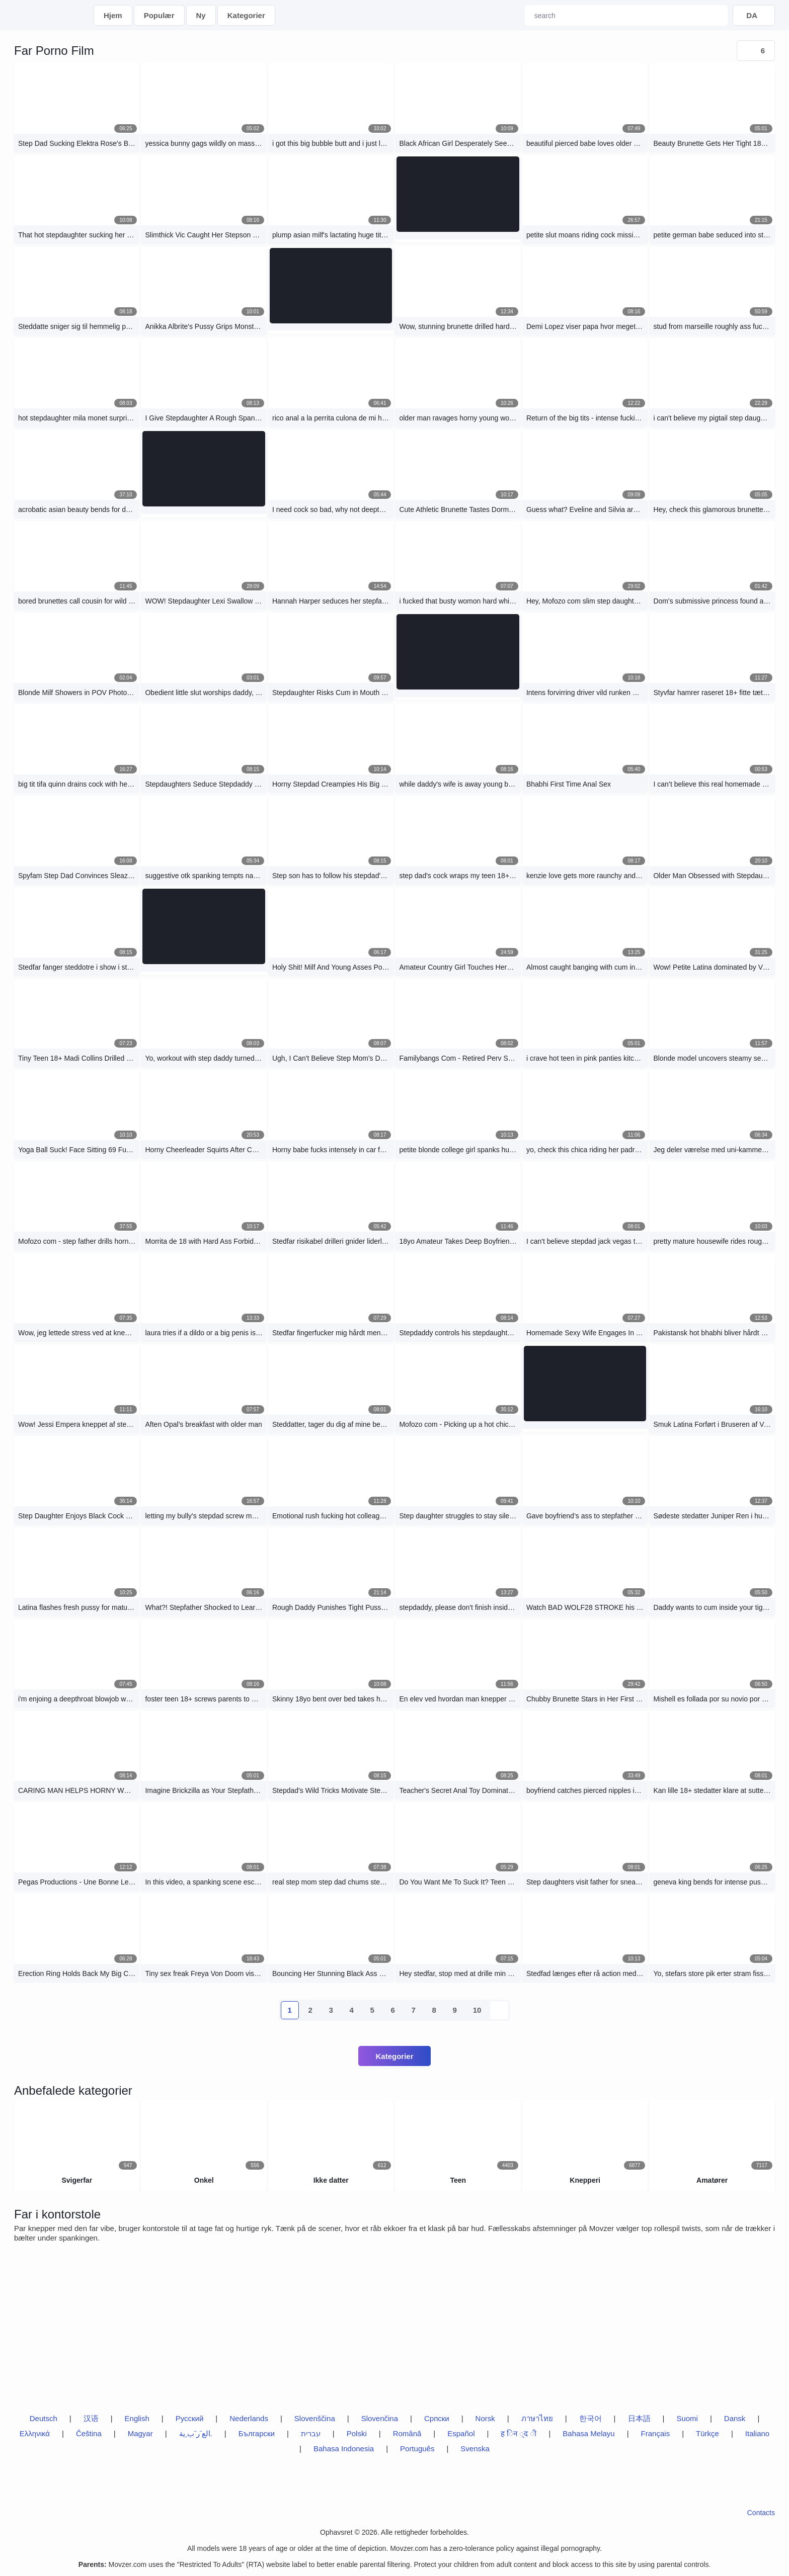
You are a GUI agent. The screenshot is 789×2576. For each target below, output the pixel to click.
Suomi (687, 2418)
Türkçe (707, 2433)
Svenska (475, 2448)
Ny (201, 15)
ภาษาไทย (537, 2418)
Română (407, 2433)
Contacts (761, 2513)
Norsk (485, 2418)
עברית (311, 2433)
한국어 (590, 2418)
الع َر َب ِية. (195, 2433)
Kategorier (246, 15)
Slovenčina (379, 2418)
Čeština (89, 2433)
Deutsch (43, 2418)
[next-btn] (499, 2010)
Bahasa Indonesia (343, 2448)
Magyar (140, 2433)
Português (417, 2448)
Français (655, 2433)
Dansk (735, 2418)
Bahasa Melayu (588, 2433)
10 (477, 2010)
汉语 (91, 2418)
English (137, 2418)
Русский (190, 2418)
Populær (159, 15)
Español (461, 2433)
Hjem (113, 15)
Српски (436, 2418)
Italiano (757, 2433)
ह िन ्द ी (518, 2433)
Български (257, 2433)
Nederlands (248, 2418)
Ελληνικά (35, 2433)
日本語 (639, 2418)
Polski (357, 2433)
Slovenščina (314, 2418)
